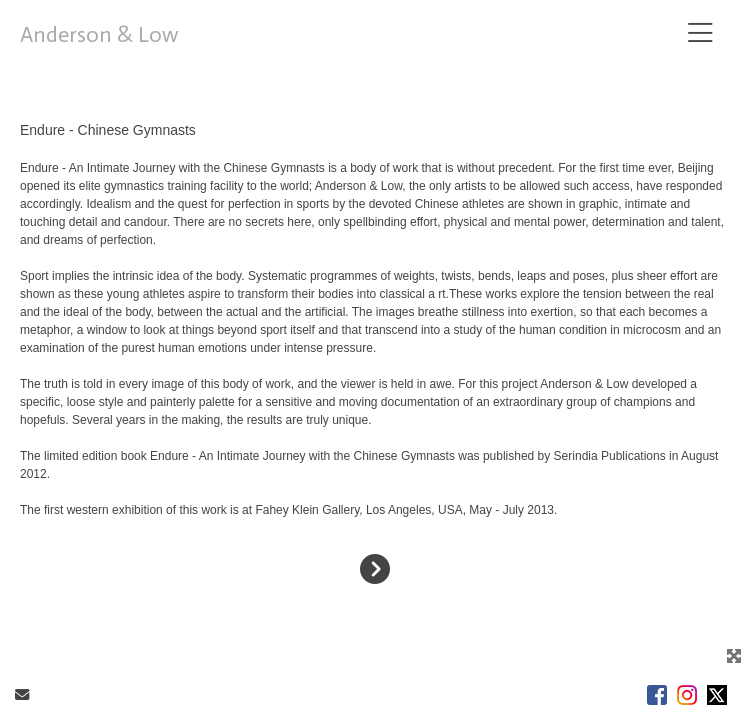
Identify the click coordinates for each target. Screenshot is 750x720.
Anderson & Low (99, 34)
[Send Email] (22, 695)
